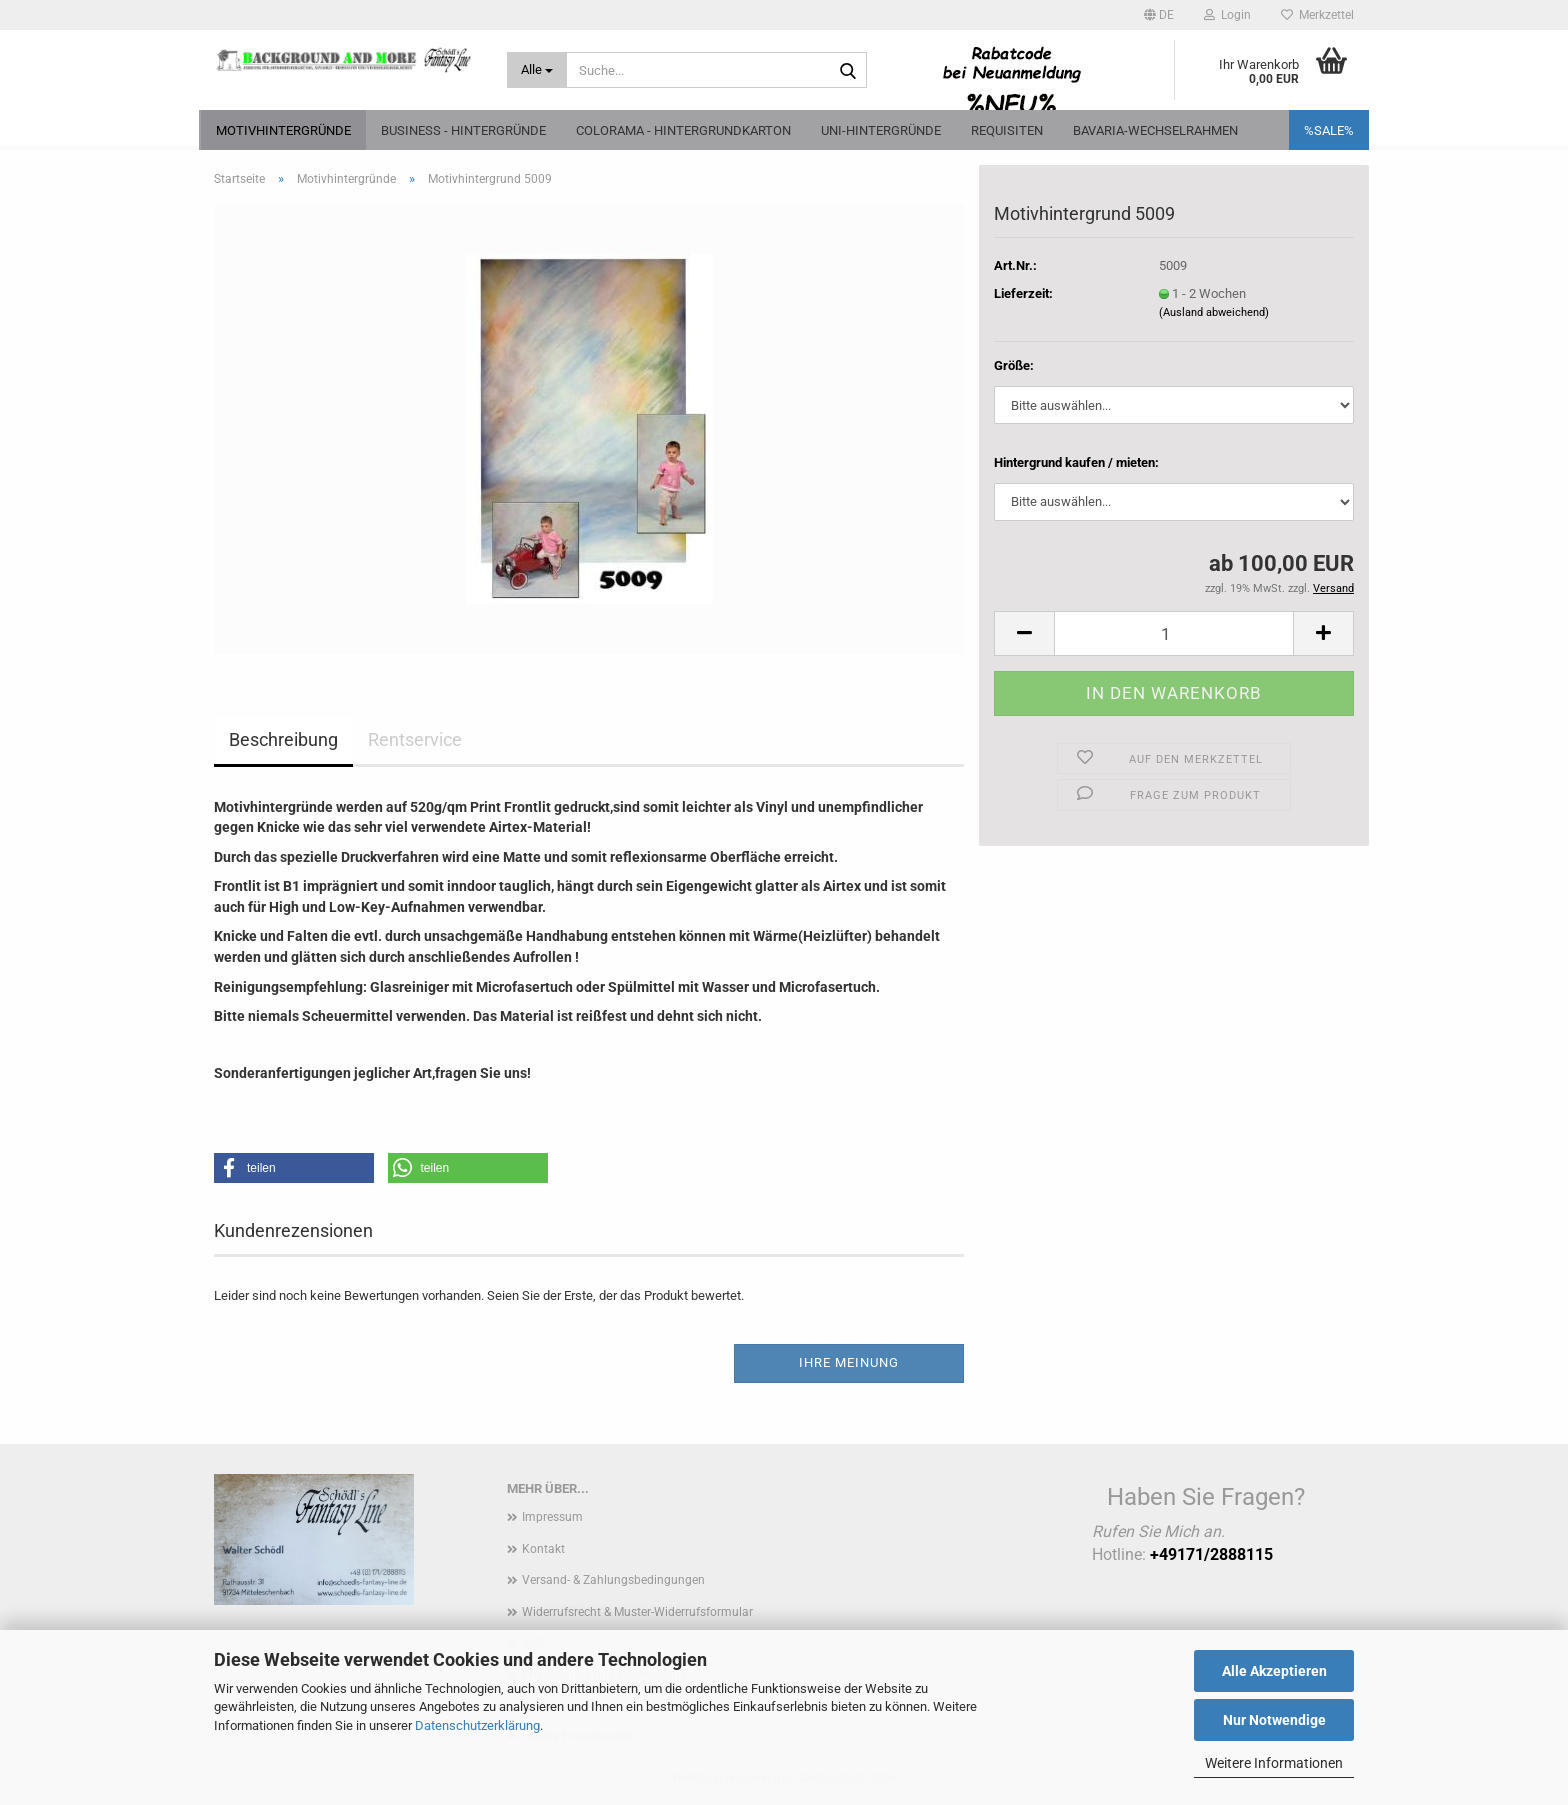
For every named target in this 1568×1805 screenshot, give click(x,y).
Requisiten (1007, 130)
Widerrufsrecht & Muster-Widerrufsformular (637, 1612)
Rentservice (415, 739)
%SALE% (1329, 130)
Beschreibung (283, 739)
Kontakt (543, 1549)
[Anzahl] (1174, 633)
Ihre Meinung (849, 1362)
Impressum (552, 1517)
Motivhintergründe (283, 130)
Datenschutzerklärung (477, 1725)
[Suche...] (537, 70)
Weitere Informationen (1274, 1763)
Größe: (1014, 365)
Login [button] (1227, 15)
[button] (1159, 15)
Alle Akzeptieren (1274, 1671)
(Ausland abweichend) (1214, 312)
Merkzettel (1317, 15)
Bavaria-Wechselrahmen (1155, 130)
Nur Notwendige (1274, 1720)
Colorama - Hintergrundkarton (683, 130)
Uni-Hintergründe (881, 130)
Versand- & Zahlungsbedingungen (613, 1580)
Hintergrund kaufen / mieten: (1076, 462)
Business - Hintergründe (463, 130)
